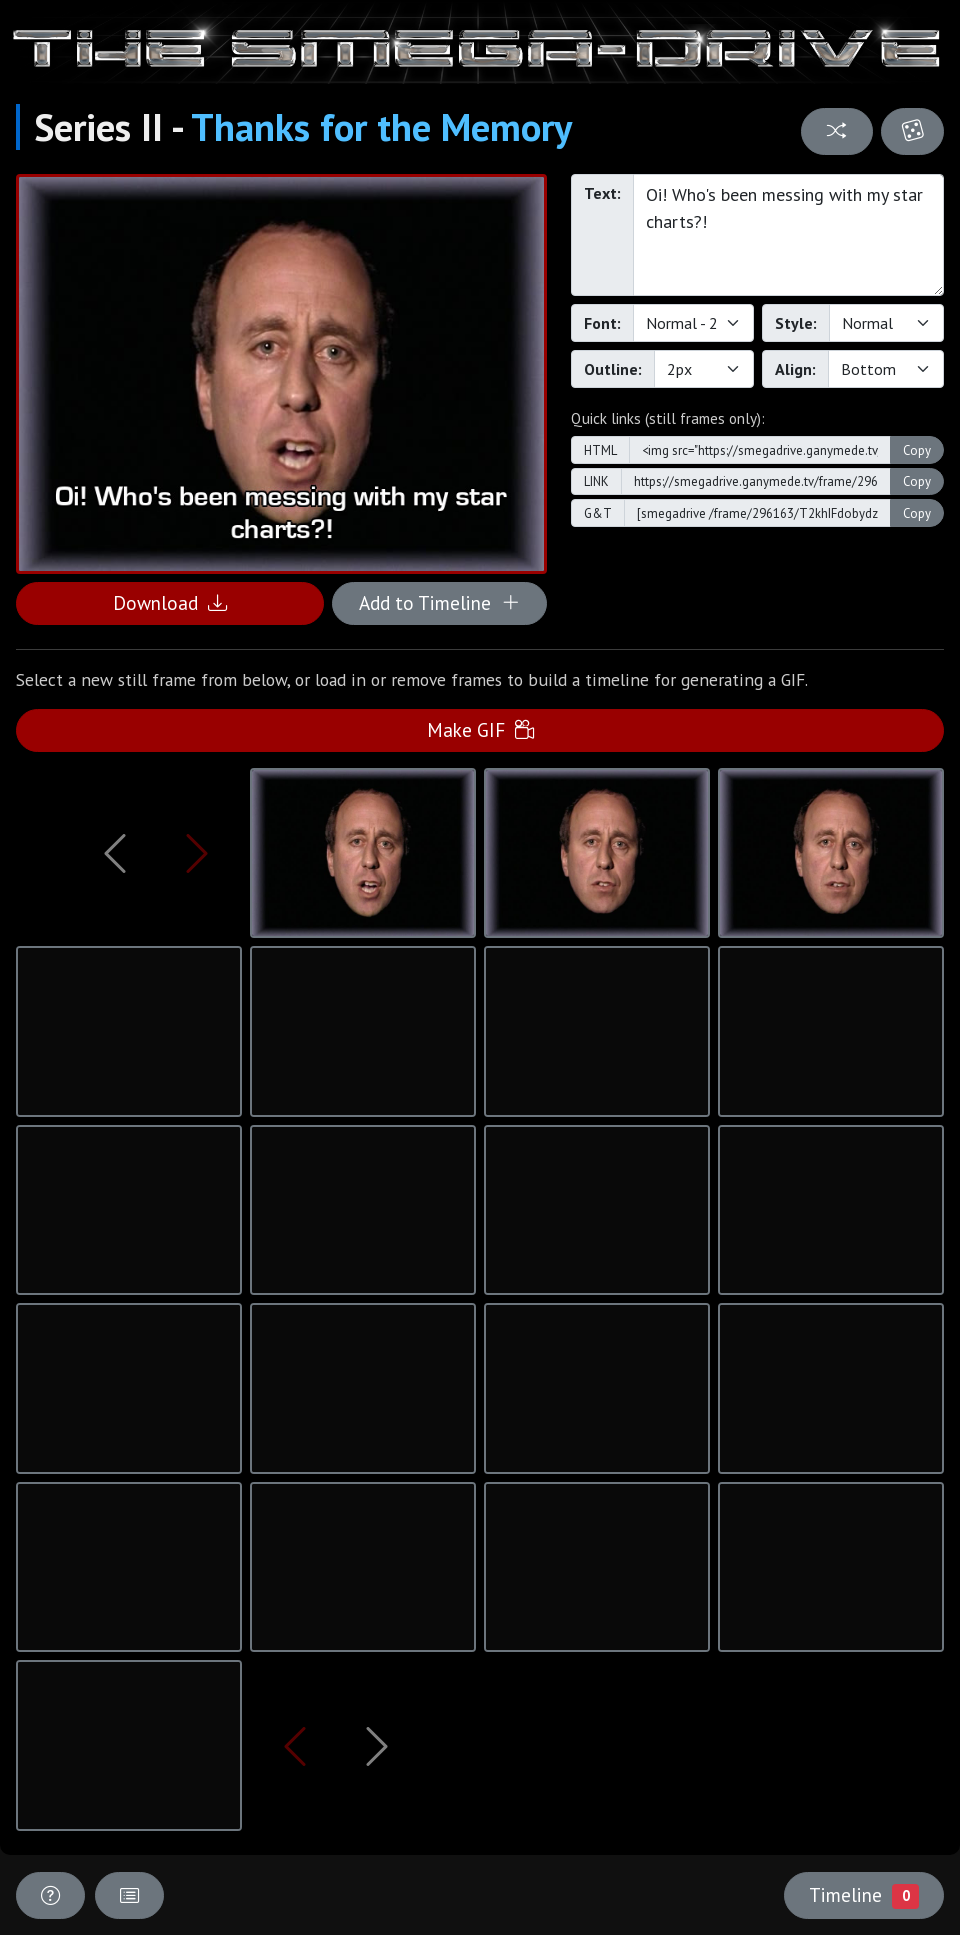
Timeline (864, 1895)
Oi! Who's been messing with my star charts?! (788, 235)
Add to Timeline (439, 602)
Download (170, 602)
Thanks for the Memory (381, 127)
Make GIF (480, 729)
